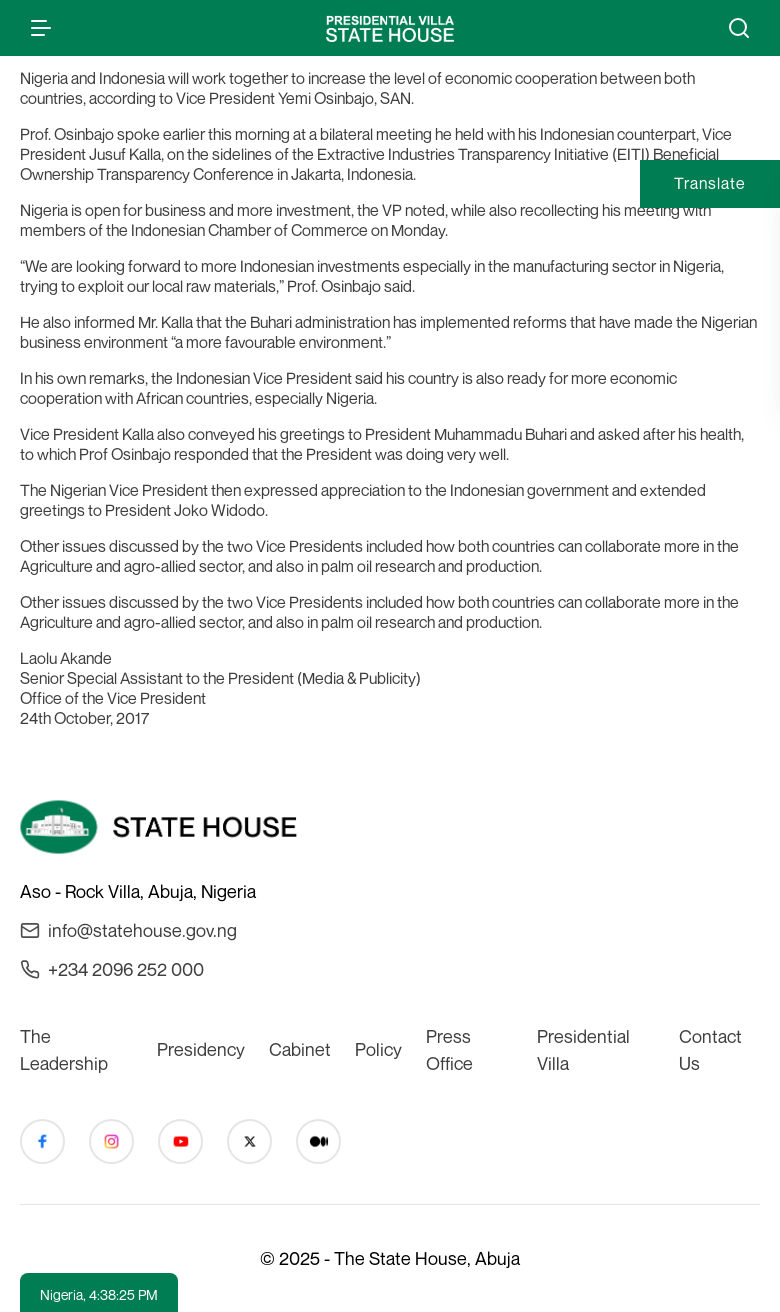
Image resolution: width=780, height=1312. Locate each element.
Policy (378, 1049)
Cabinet (300, 1049)
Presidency (201, 1049)
